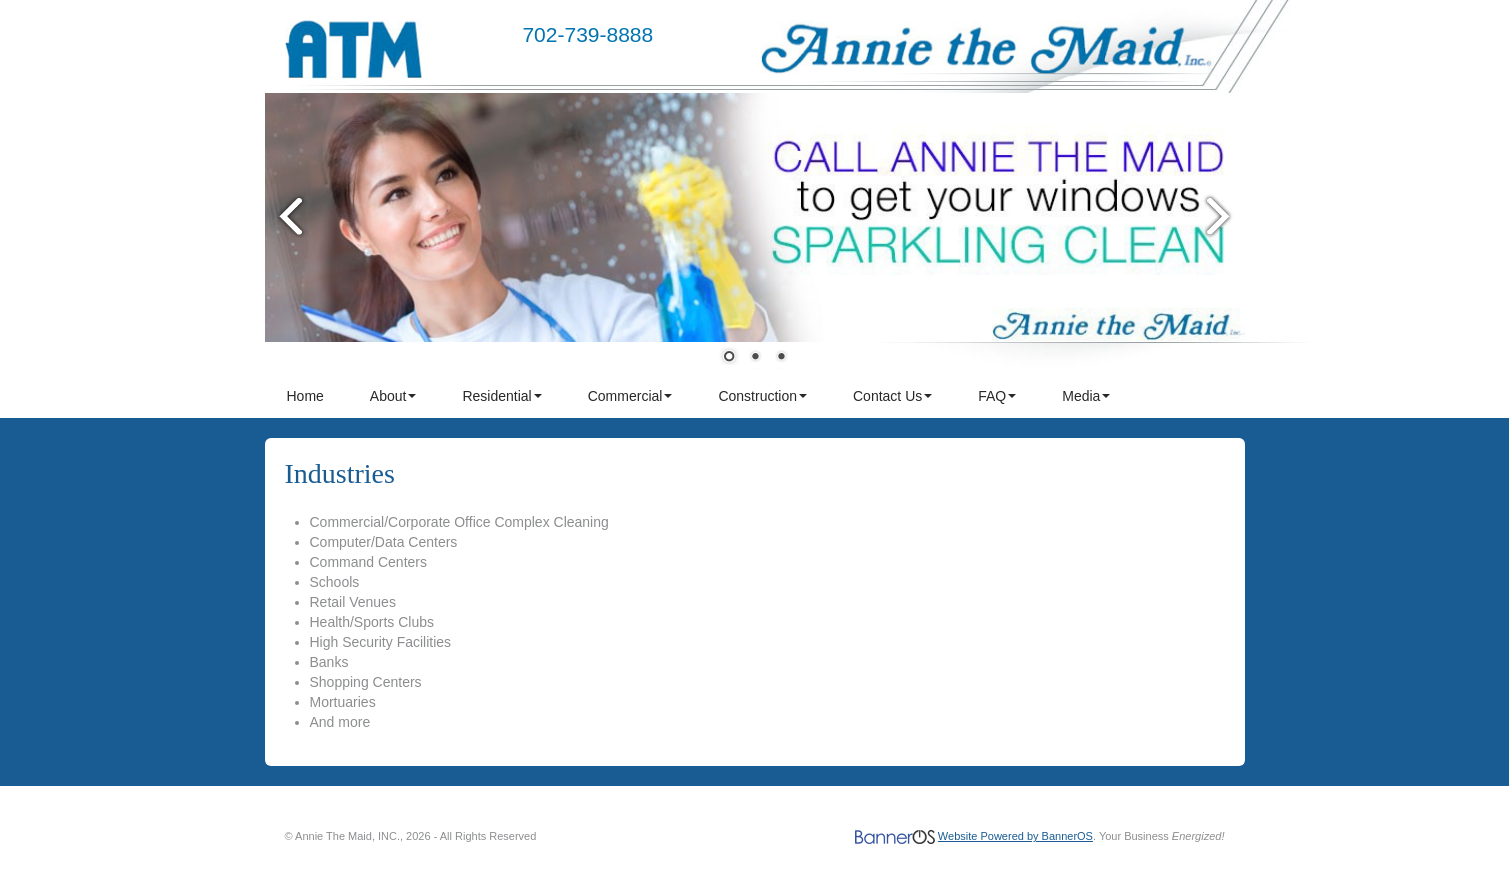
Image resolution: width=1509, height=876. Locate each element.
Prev (290, 215)
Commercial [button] (630, 396)
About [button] (393, 396)
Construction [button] (762, 396)
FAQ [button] (997, 396)
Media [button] (1086, 396)
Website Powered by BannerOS (1015, 836)
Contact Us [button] (892, 396)
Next (1220, 215)
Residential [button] (501, 396)
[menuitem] (306, 396)
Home (305, 396)
